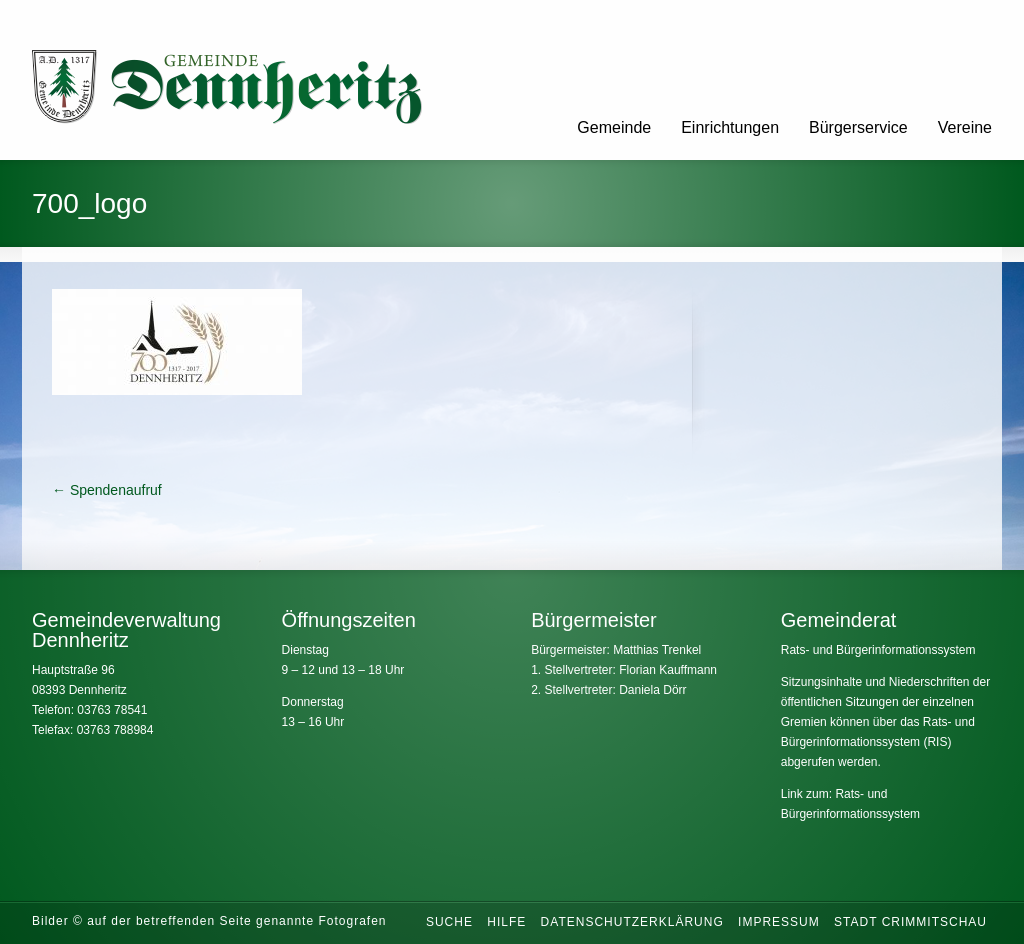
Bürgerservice (858, 127)
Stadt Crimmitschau (910, 922)
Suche (449, 922)
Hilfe (506, 922)
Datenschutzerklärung (632, 922)
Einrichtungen (730, 127)
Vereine (965, 127)
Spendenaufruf (107, 490)
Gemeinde (614, 127)
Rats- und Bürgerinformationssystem (878, 650)
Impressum (779, 922)
